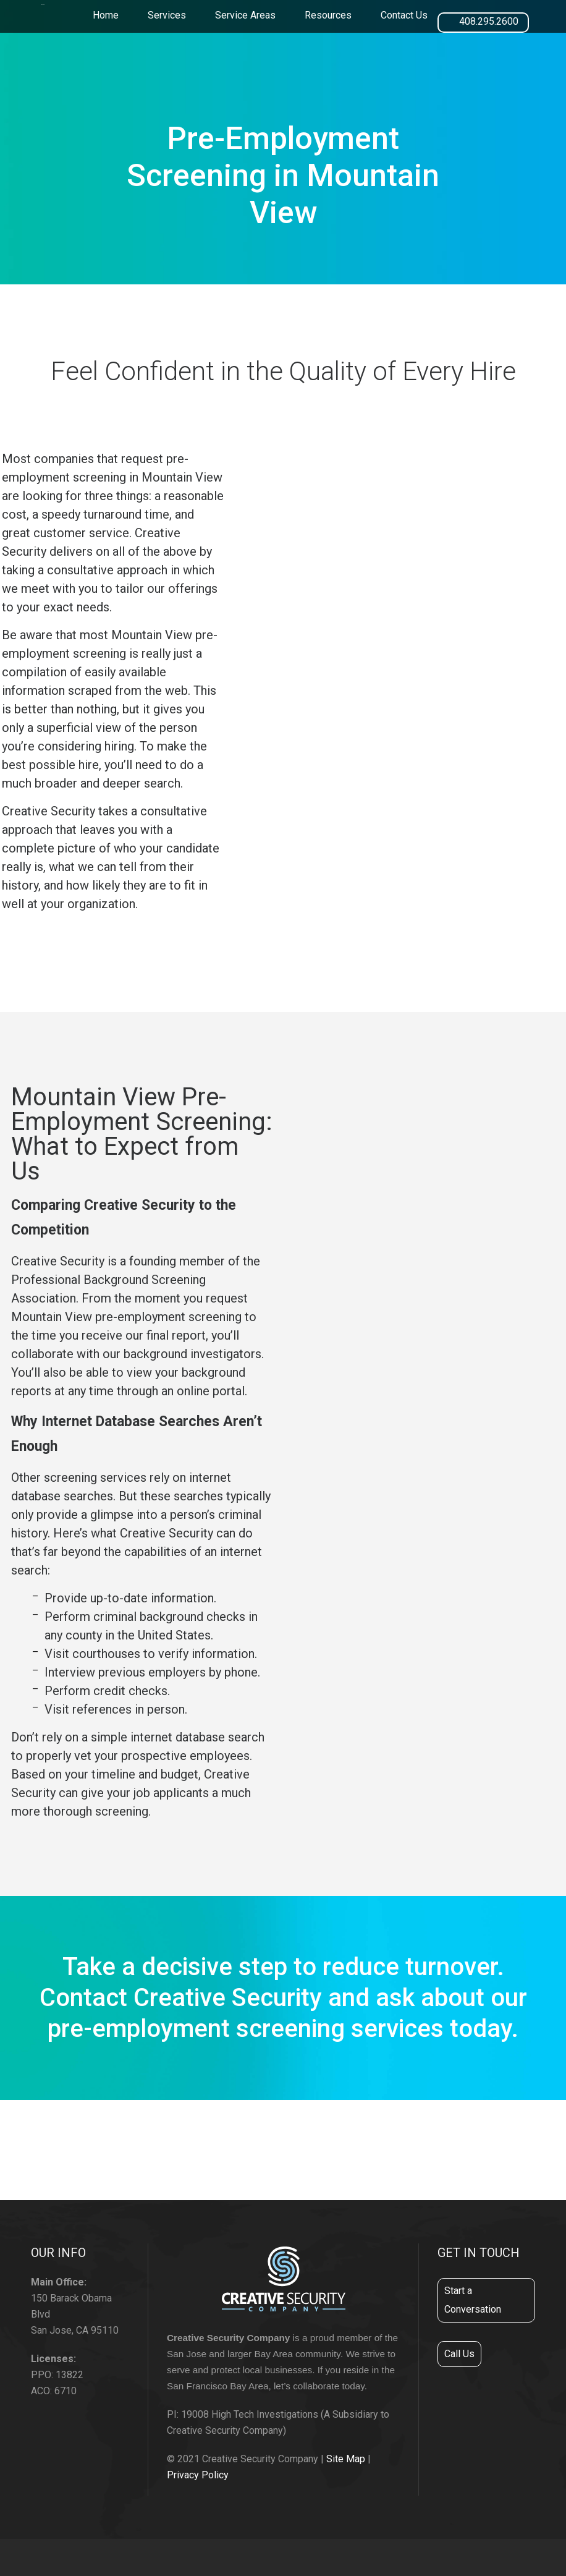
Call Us (459, 2354)
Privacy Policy (198, 2475)
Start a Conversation (472, 2300)
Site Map (345, 2459)
